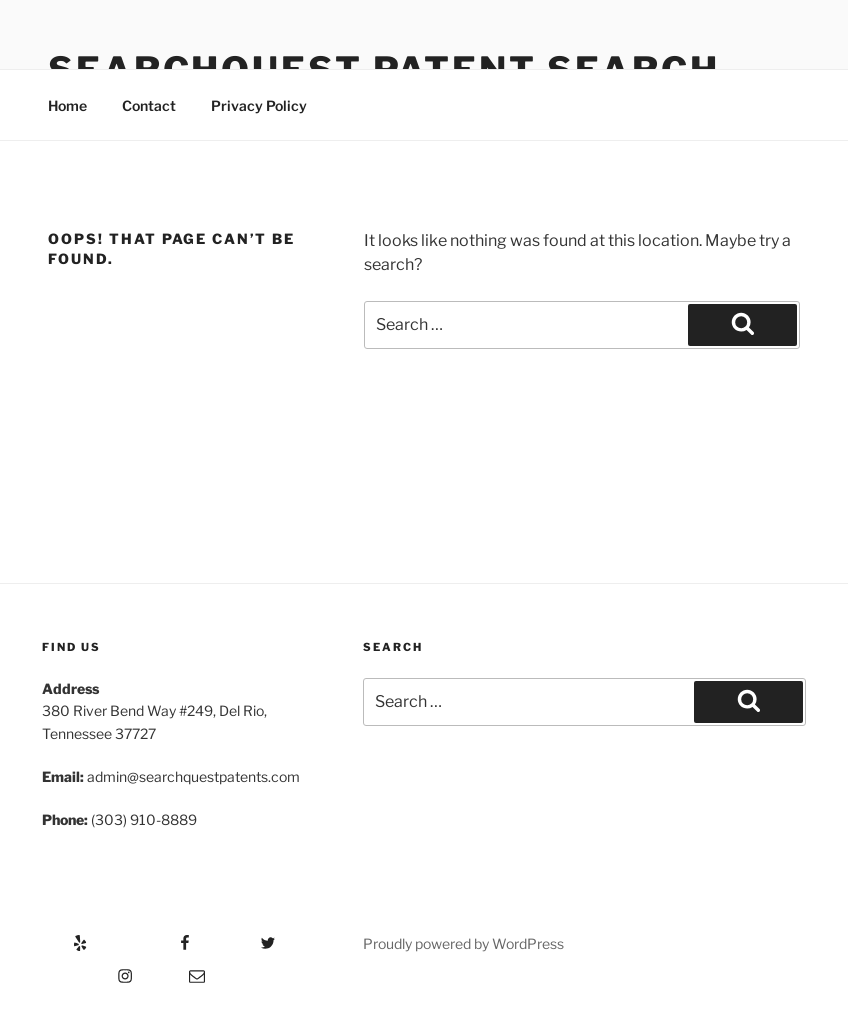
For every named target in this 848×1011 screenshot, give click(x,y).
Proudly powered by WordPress (463, 943)
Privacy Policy (259, 105)
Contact (149, 105)
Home (67, 105)
